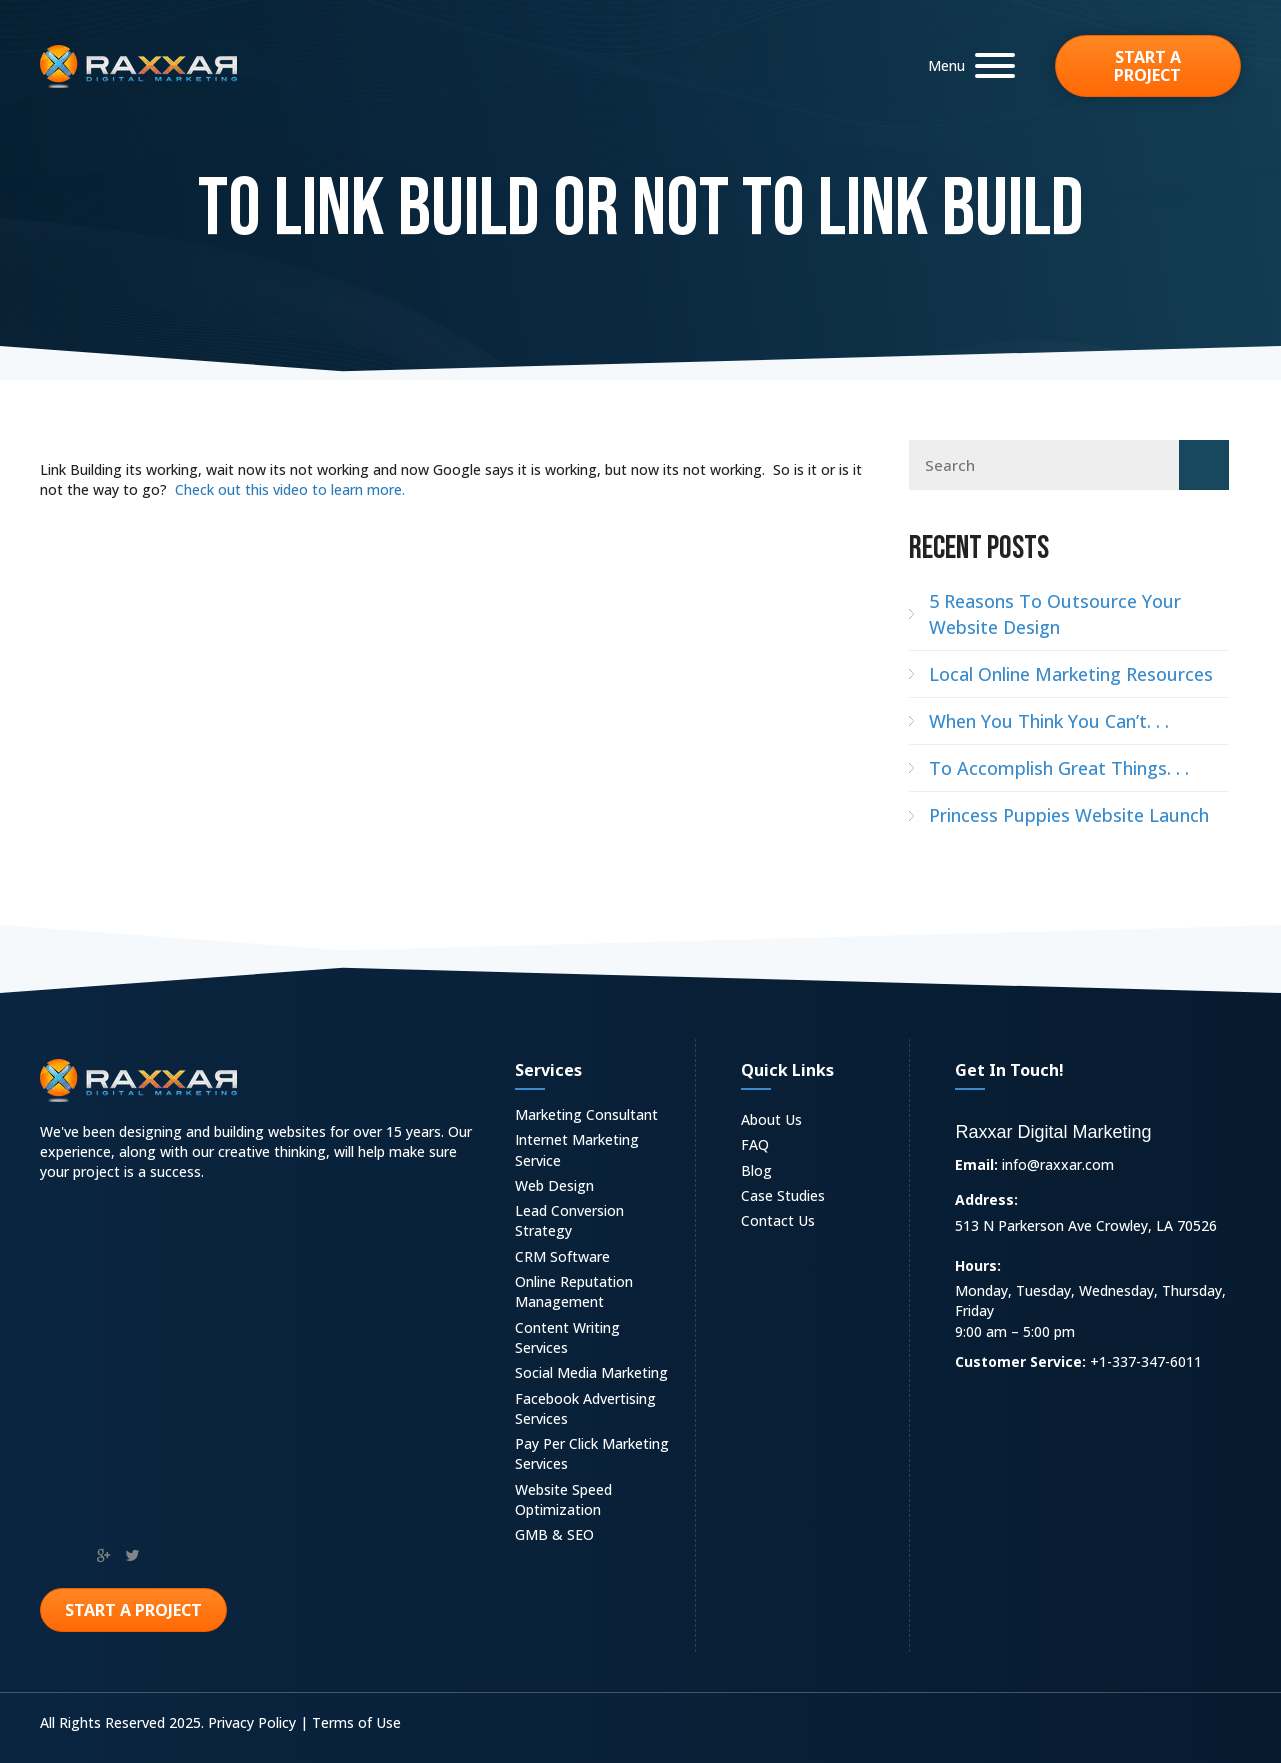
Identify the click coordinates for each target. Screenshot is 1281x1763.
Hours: (978, 1265)
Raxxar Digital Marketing (1053, 1132)
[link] (595, 1117)
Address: (986, 1199)
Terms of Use (356, 1722)
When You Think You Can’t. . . (1049, 721)
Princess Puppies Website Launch (1069, 815)
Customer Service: (1020, 1361)
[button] (966, 65)
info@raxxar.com (1058, 1164)
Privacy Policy (252, 1722)
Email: (976, 1164)
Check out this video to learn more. (290, 489)
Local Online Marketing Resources (1071, 674)
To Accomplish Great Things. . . (1059, 768)
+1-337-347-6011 (1146, 1361)
